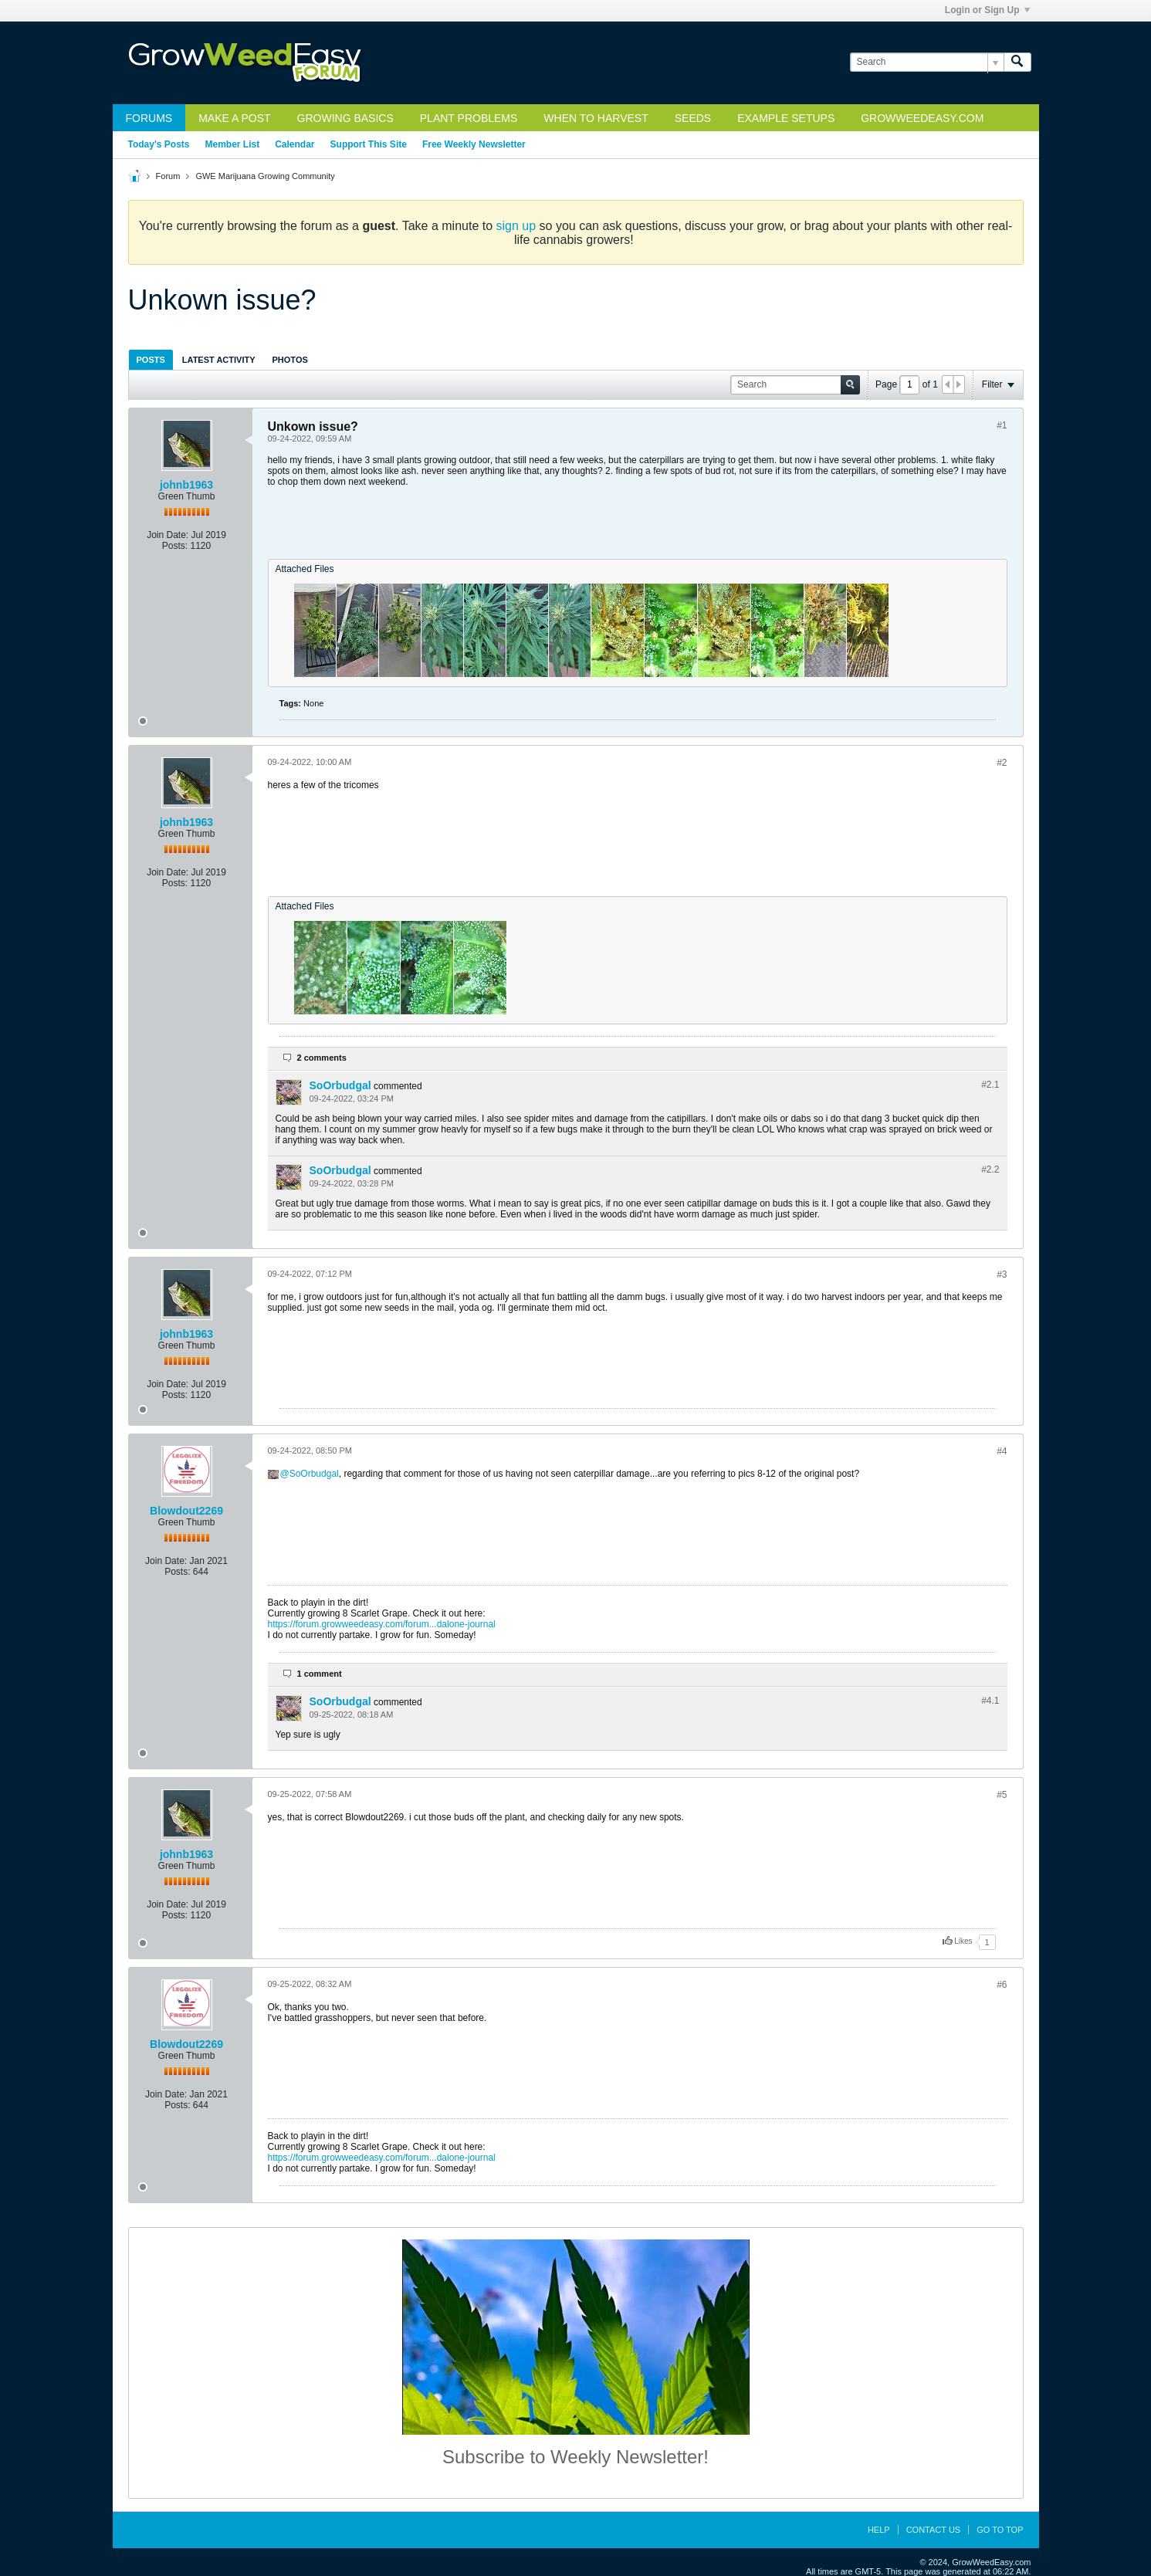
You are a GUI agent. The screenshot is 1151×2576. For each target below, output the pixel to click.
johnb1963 (186, 485)
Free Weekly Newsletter (474, 144)
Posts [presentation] (151, 359)
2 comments (322, 1057)
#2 (1002, 762)
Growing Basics (345, 118)
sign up (516, 225)
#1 (1002, 425)
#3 (1002, 1274)
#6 (1002, 1984)
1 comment (319, 1673)
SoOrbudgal (340, 1085)
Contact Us (933, 2529)
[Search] (927, 62)
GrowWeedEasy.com (922, 118)
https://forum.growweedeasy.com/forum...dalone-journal (382, 1624)
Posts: (175, 545)
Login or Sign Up (987, 10)
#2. (990, 1084)
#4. (990, 1700)
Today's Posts (159, 144)
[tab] (151, 359)
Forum (168, 176)
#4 (1002, 1451)
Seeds (693, 118)
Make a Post (234, 118)
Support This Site (368, 144)
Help (879, 2529)
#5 (1002, 1794)
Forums (149, 118)
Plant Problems (469, 118)
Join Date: (167, 535)
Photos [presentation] (290, 359)
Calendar (294, 144)
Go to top (1000, 2529)
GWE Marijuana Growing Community (264, 176)
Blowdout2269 (186, 1511)
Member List (232, 144)
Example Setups (785, 118)
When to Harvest (595, 118)
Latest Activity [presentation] (219, 359)
